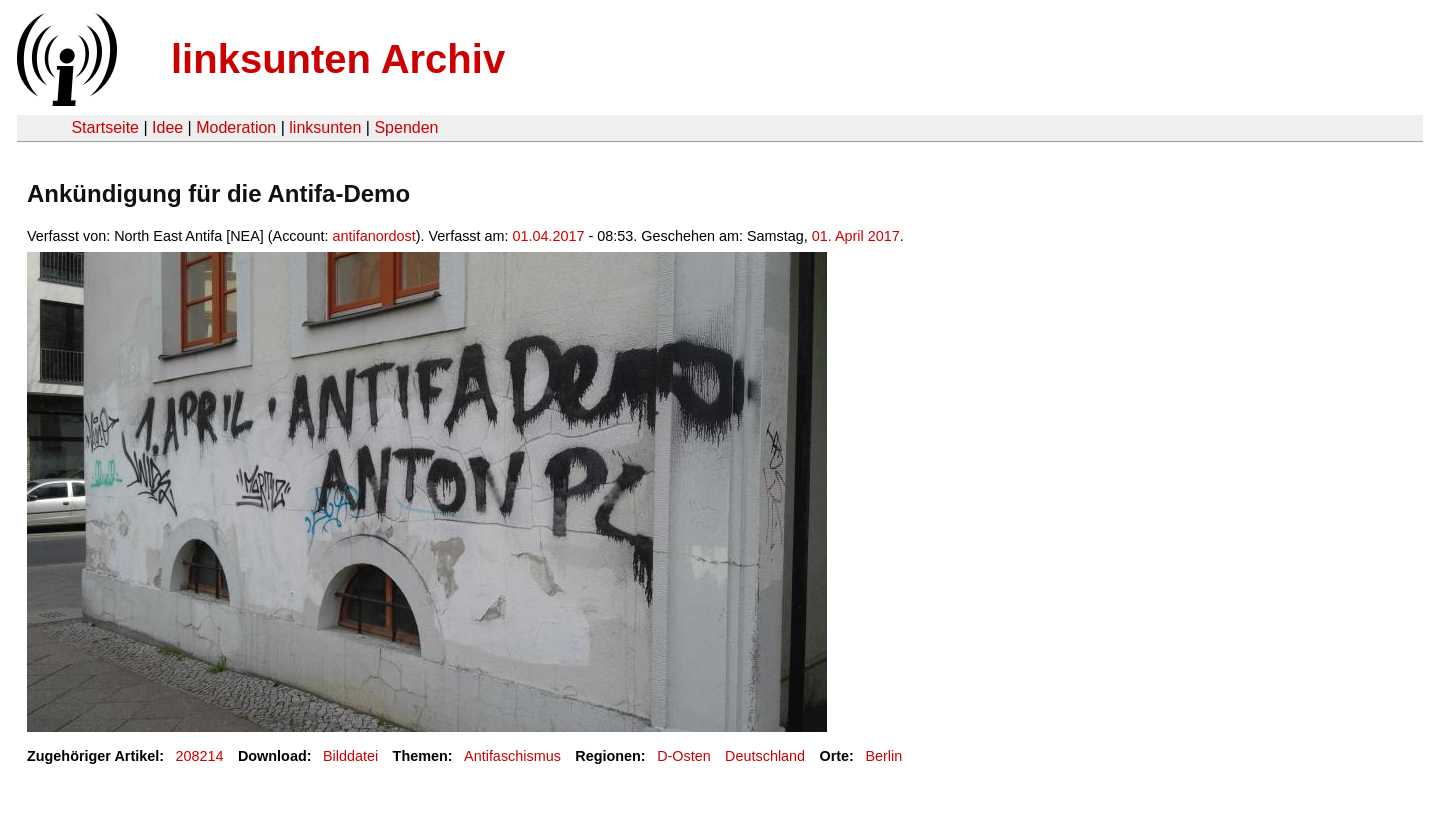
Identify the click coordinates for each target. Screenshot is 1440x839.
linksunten (325, 127)
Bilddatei (350, 756)
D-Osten (684, 756)
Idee (167, 127)
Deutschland (765, 756)
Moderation (236, 127)
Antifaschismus (512, 756)
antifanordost (374, 236)
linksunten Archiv (338, 59)
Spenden (406, 127)
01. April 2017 (856, 236)
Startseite (105, 127)
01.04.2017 (549, 236)
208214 (200, 756)
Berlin (883, 756)
